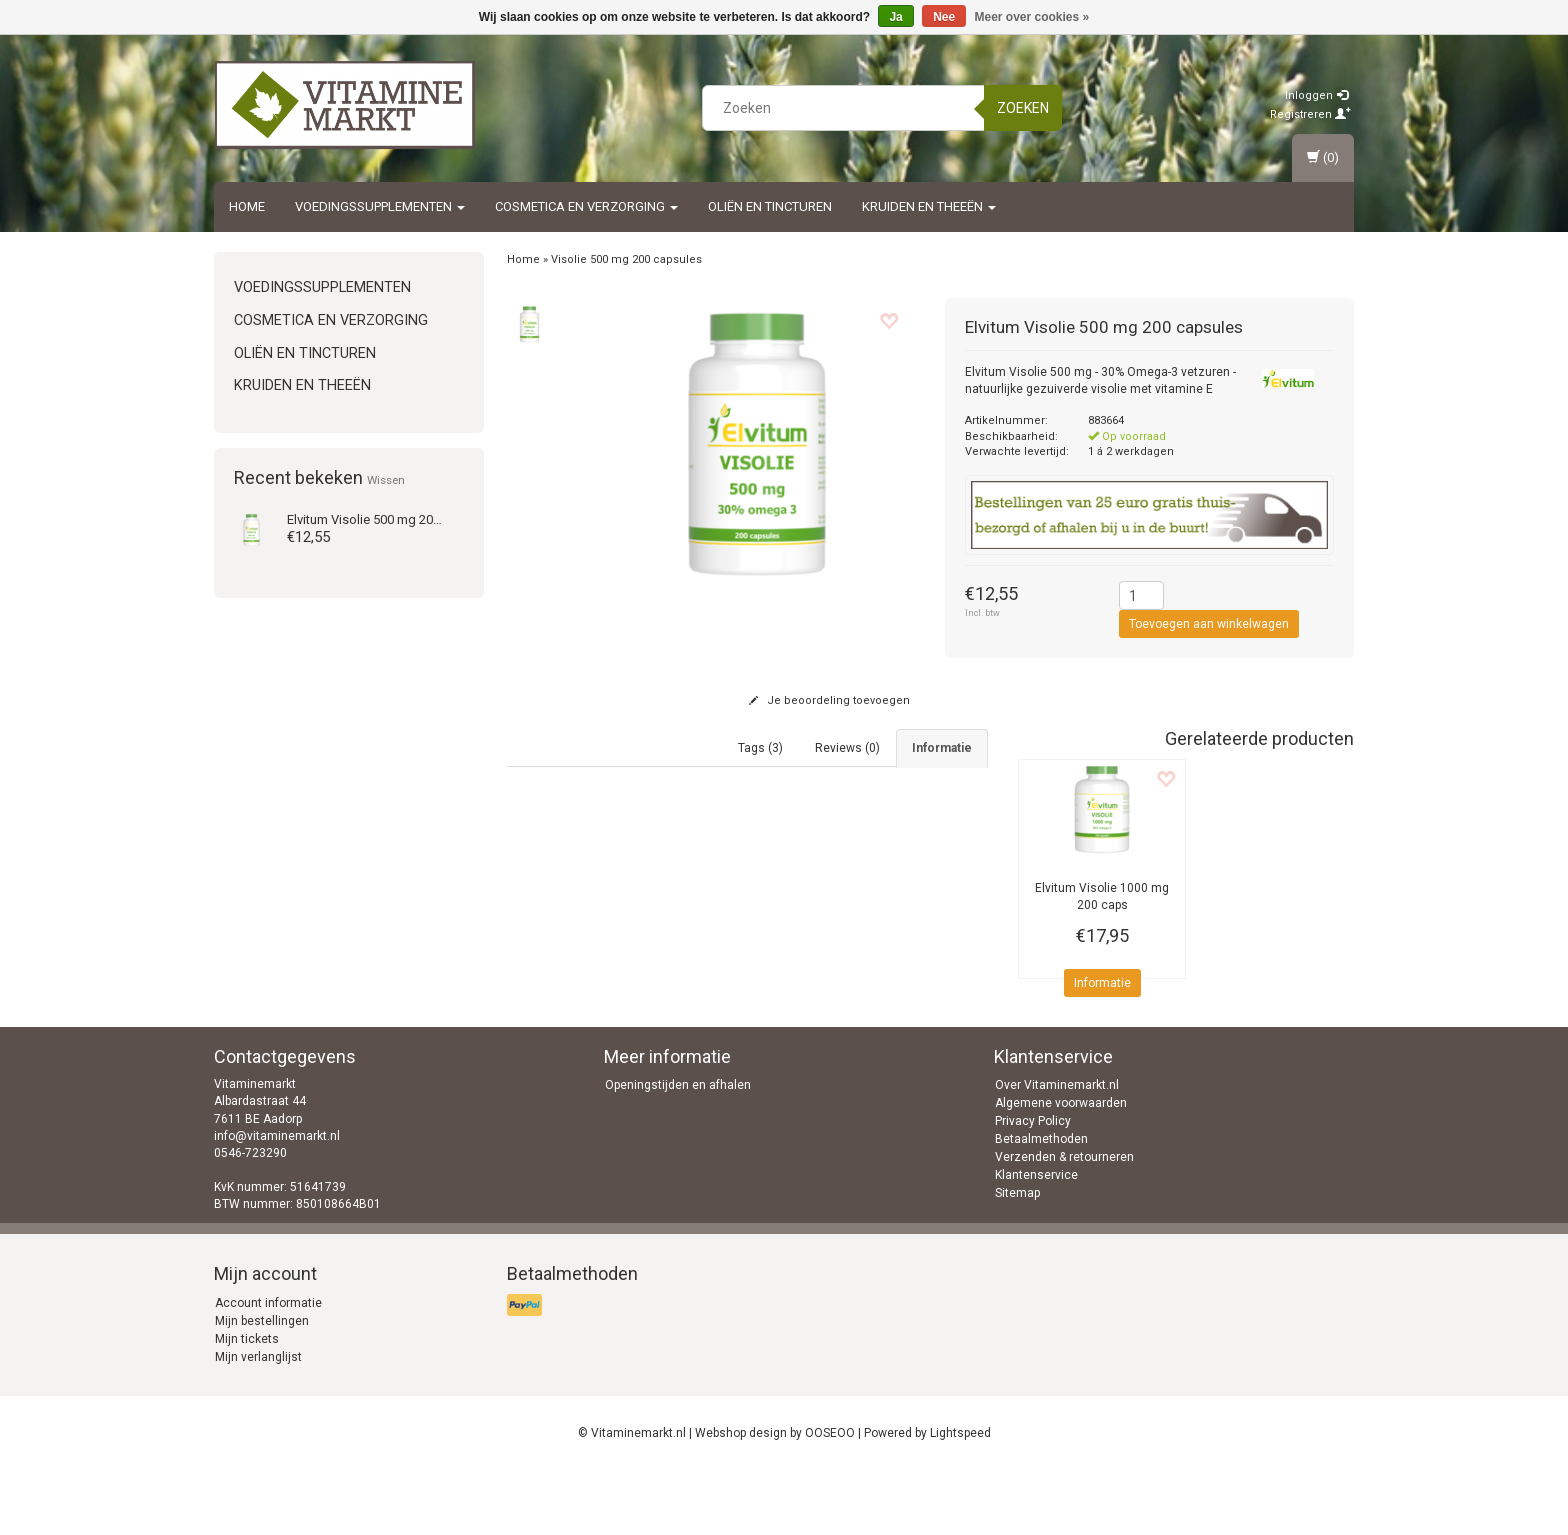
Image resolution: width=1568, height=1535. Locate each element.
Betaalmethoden (1041, 1203)
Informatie (1102, 983)
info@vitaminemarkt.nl (277, 1199)
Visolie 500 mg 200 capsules (626, 259)
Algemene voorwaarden (1061, 1167)
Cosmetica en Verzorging (586, 206)
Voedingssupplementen (380, 206)
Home (247, 206)
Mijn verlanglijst (258, 1421)
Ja (895, 17)
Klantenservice (1036, 1239)
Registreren (1310, 114)
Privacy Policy (1033, 1185)
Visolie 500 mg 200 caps (379, 519)
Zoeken (1023, 108)
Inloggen (1316, 95)
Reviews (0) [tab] (847, 748)
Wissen (386, 480)
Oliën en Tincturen (770, 206)
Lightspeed (960, 1497)
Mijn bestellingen (262, 1385)
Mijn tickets (247, 1403)
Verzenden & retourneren (1064, 1221)
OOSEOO (830, 1497)
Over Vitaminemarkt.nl (1057, 1149)
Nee (944, 17)
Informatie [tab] (942, 748)
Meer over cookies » (1032, 17)
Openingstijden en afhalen (678, 1149)
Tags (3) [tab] (760, 748)
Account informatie (268, 1367)
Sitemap (1017, 1257)
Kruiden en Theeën (929, 206)
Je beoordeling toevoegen (829, 700)
